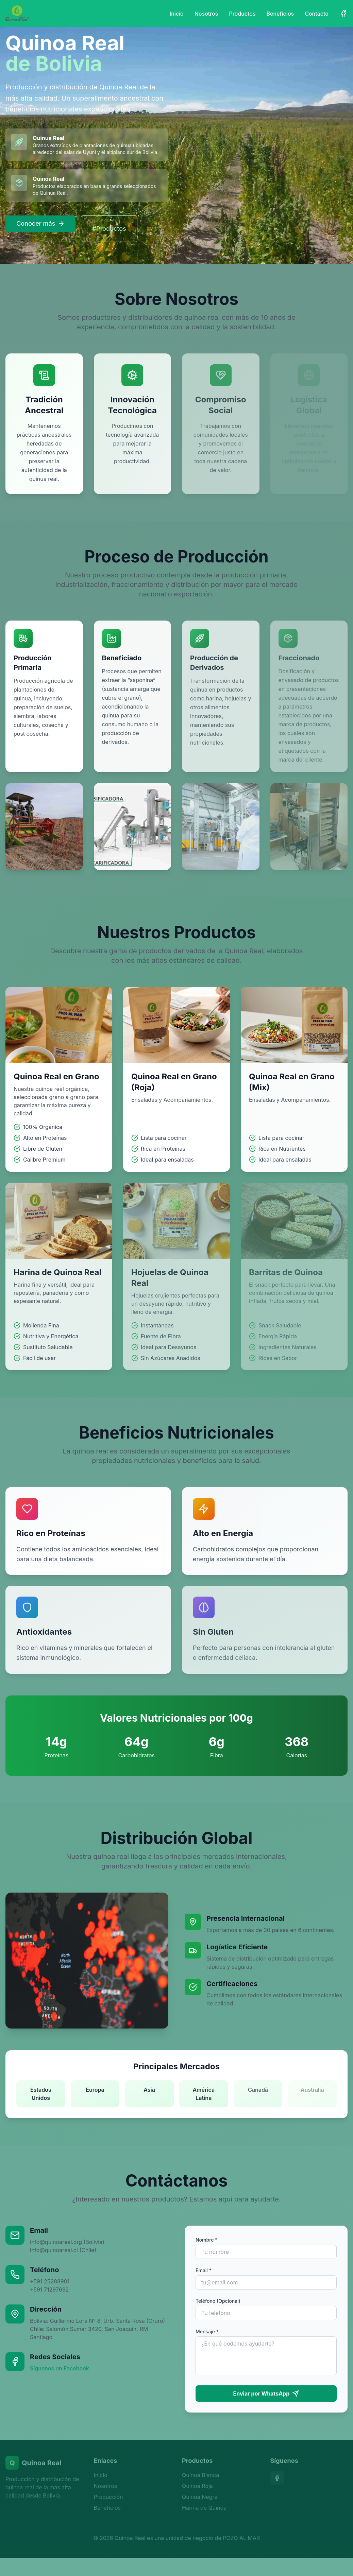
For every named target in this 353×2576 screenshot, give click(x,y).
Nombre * (207, 2240)
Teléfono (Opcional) (218, 2301)
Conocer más (40, 223)
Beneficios (280, 13)
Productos (242, 13)
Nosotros (206, 13)
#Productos (109, 228)
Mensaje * (207, 2331)
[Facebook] (343, 14)
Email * (204, 2270)
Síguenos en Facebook (59, 2368)
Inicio (177, 13)
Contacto (317, 13)
